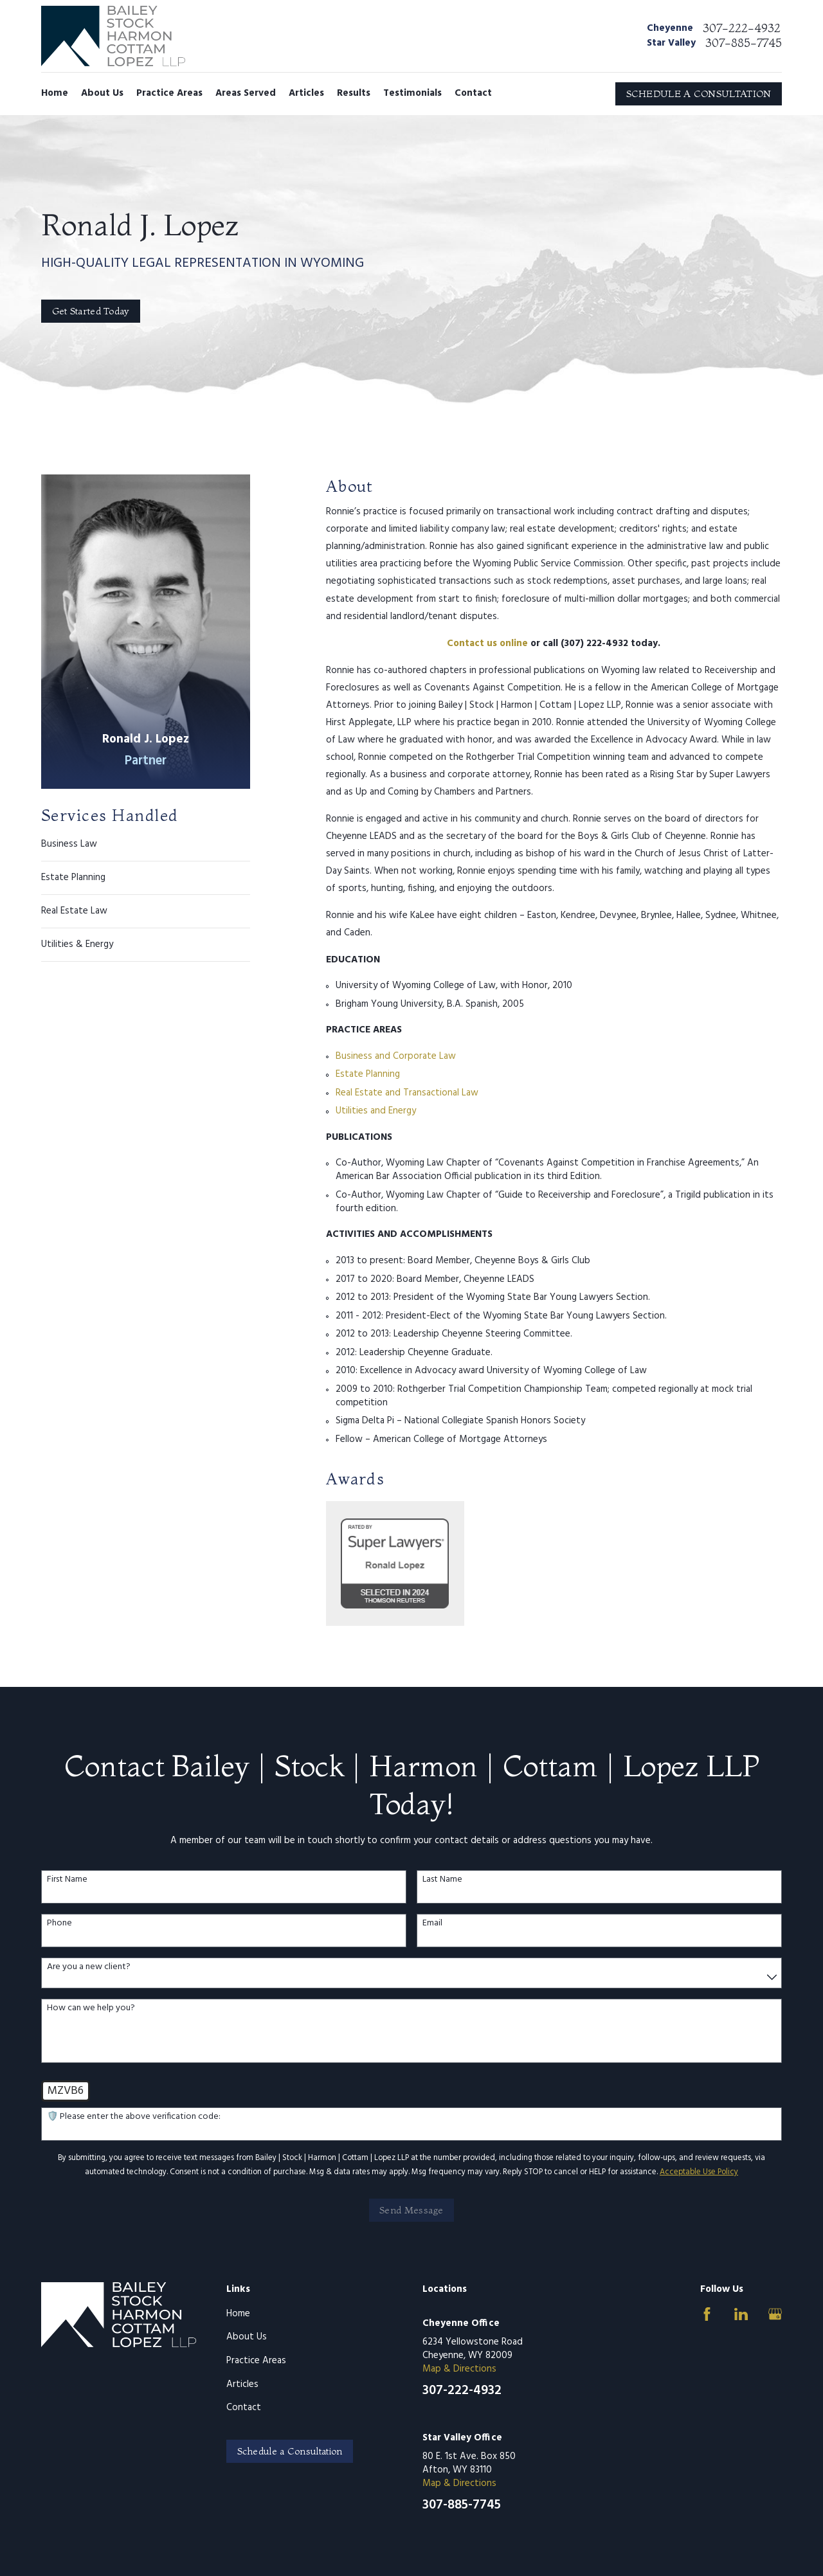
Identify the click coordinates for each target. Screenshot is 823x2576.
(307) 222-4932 (594, 643)
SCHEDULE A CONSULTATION (699, 93)
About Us (246, 2337)
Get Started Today (91, 311)
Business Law (69, 845)
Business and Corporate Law (396, 1056)
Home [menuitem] (54, 93)
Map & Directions (459, 2369)
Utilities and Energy (376, 1111)
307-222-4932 (742, 28)
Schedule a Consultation (290, 2451)
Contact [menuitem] (473, 93)
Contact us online (487, 643)
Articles (242, 2384)
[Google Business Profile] (775, 2314)
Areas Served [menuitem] (245, 93)
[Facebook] (707, 2314)
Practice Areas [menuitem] (169, 93)
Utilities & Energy (77, 944)
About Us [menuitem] (102, 93)
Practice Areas (256, 2360)
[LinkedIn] (741, 2314)
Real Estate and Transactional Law (407, 1093)
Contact (243, 2407)
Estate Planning (73, 877)
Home (238, 2313)
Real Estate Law (74, 911)
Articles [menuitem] (306, 93)
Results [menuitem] (353, 93)
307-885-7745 (743, 43)
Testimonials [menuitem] (412, 93)
